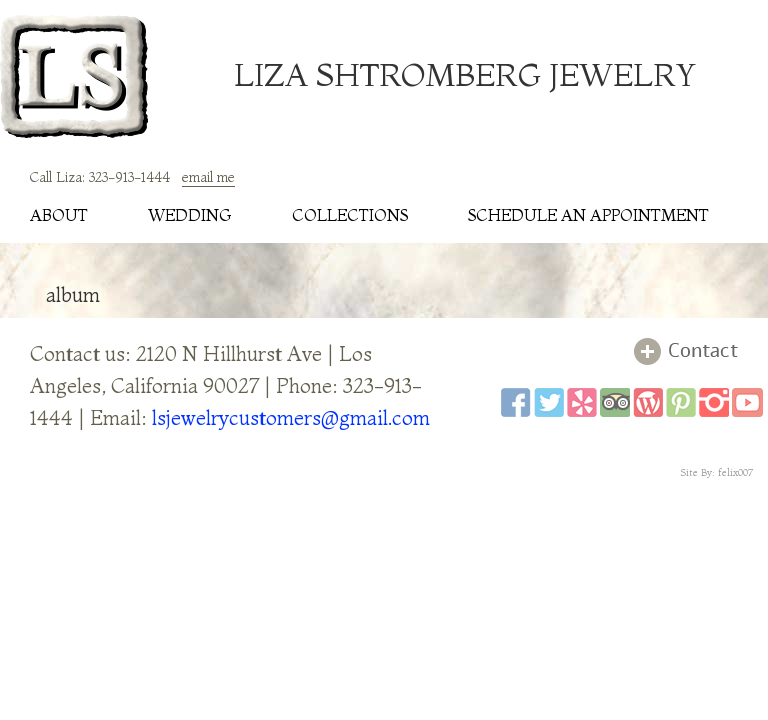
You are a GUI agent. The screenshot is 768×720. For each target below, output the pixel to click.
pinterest (681, 402)
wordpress (648, 402)
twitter (549, 402)
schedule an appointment (588, 215)
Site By (696, 472)
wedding (190, 215)
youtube (747, 402)
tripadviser (615, 402)
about (59, 215)
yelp (582, 402)
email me (208, 177)
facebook (516, 402)
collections (350, 215)
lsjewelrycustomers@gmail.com (291, 417)
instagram (714, 402)
